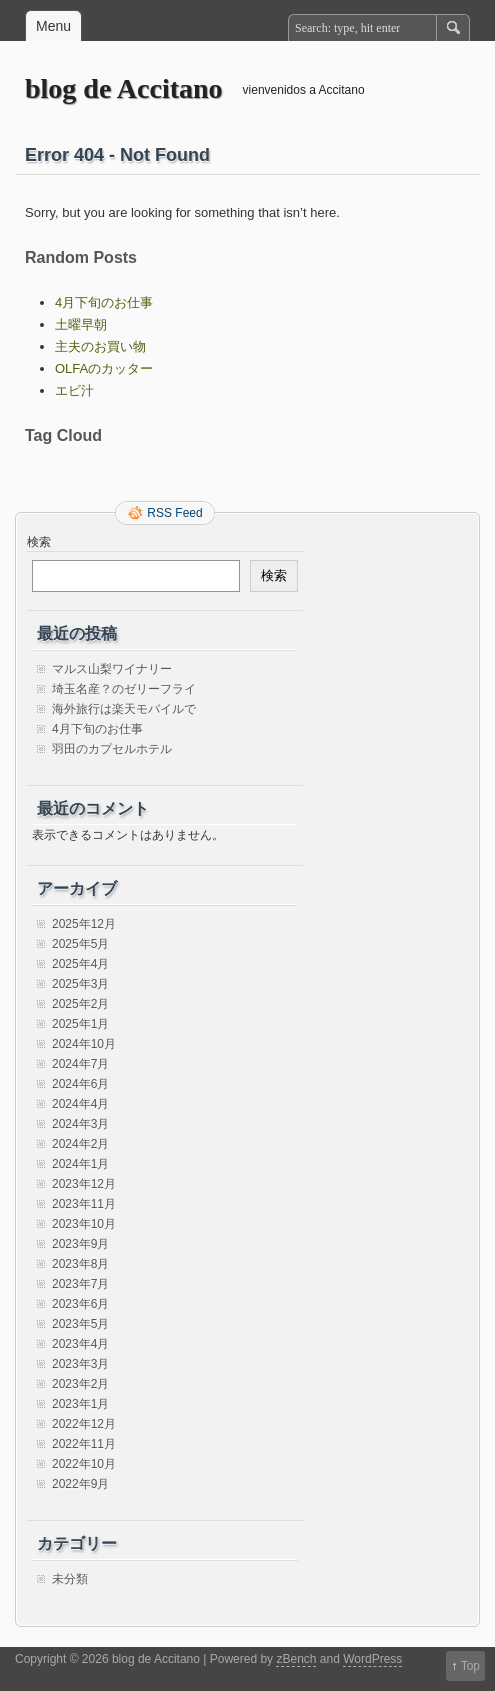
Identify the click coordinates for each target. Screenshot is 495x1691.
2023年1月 (80, 1404)
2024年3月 (80, 1124)
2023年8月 (80, 1264)
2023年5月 (80, 1324)
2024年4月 (80, 1104)
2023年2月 (80, 1384)
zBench (296, 1659)
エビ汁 (74, 390)
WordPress (372, 1659)
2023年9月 (80, 1244)
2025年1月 (80, 1024)
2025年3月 (80, 984)
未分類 (70, 1579)
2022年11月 (84, 1444)
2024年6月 (80, 1084)
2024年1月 (80, 1164)
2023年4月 (80, 1344)
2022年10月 (84, 1464)
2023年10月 (84, 1224)
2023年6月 (80, 1304)
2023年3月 (80, 1364)
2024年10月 (84, 1044)
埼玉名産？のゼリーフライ (124, 689)
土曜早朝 (81, 324)
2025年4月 (80, 964)
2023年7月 (80, 1284)
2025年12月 (84, 924)
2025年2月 (80, 1004)
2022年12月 (84, 1424)
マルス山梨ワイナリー (112, 669)
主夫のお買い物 (100, 346)
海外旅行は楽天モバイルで (124, 709)
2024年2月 (80, 1144)
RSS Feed (174, 513)
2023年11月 (84, 1204)
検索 (39, 542)
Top (470, 1666)
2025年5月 (80, 944)
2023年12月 (84, 1184)
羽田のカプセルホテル (112, 749)
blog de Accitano (124, 88)
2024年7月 (80, 1064)
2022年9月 (80, 1484)
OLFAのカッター (104, 368)
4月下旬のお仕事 (104, 302)
